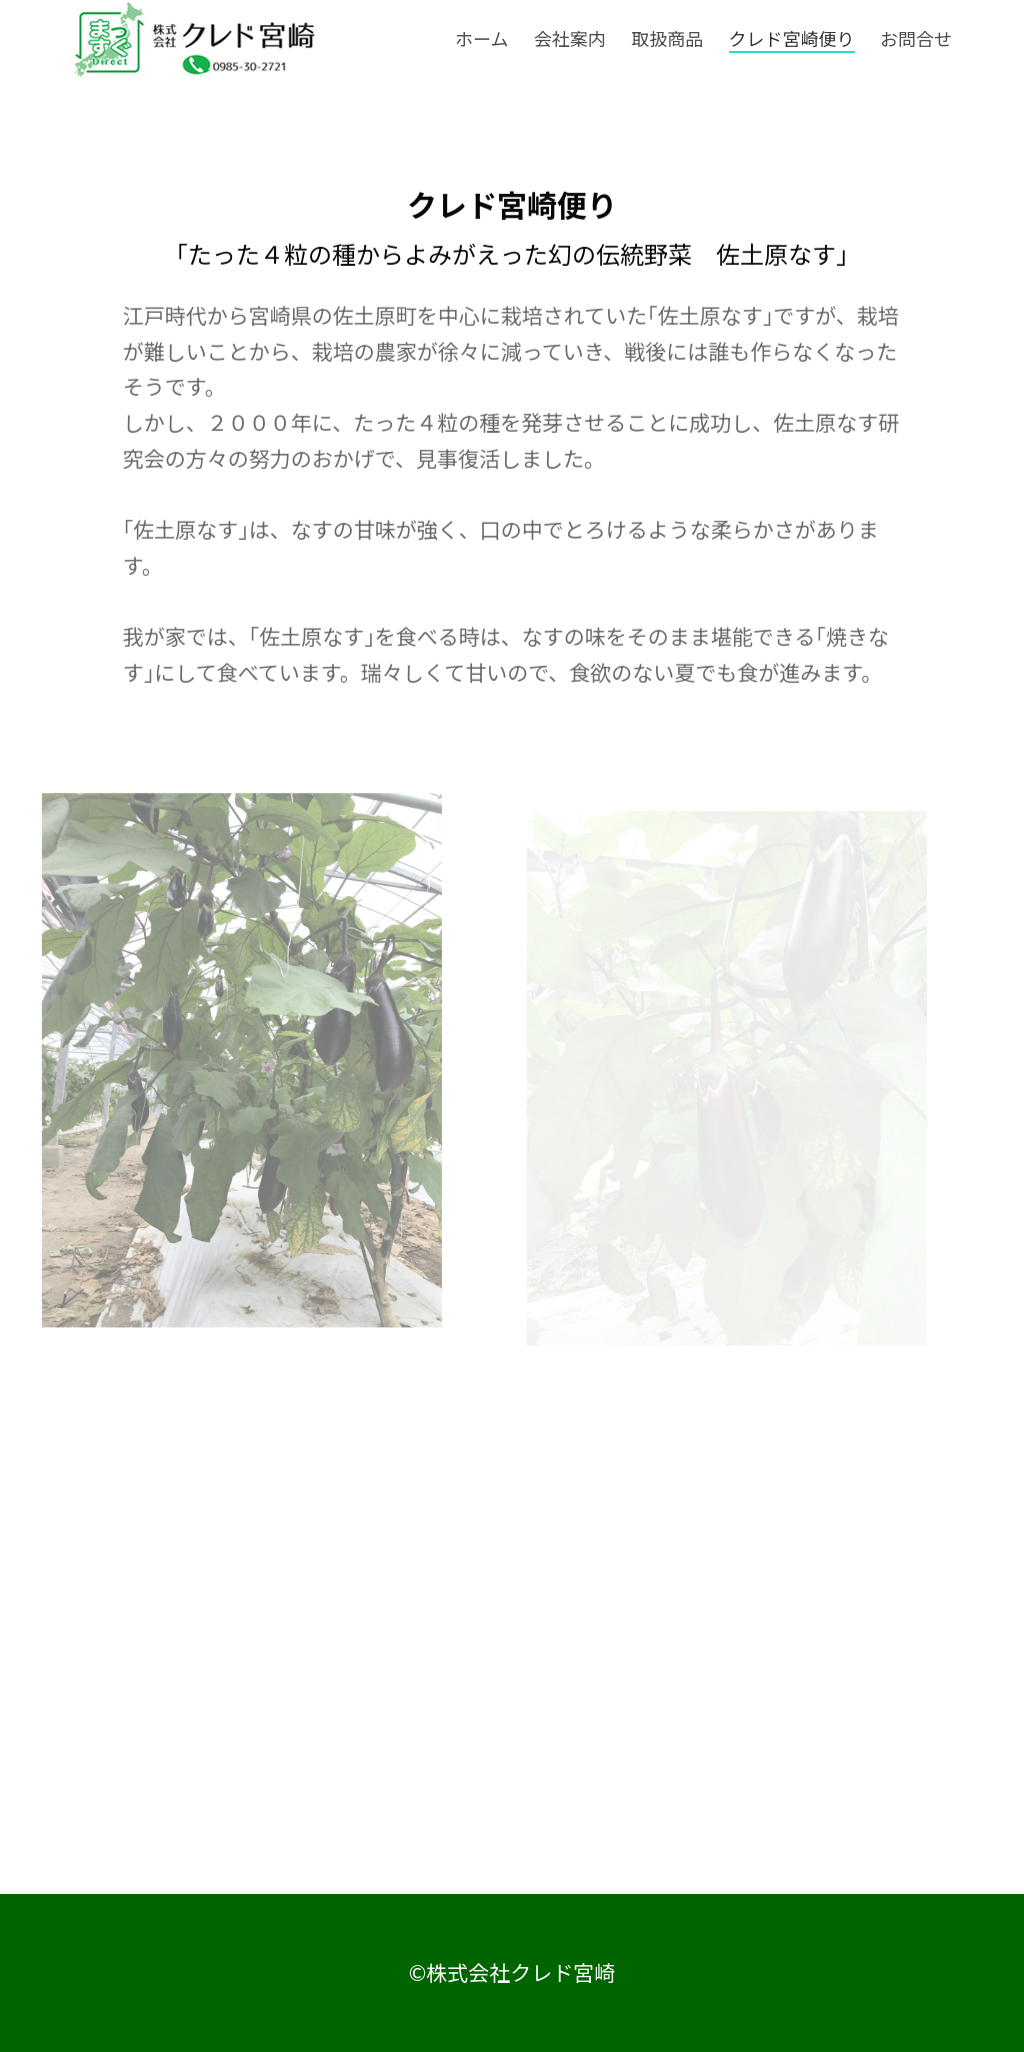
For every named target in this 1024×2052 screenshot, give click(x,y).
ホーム (481, 39)
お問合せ (916, 39)
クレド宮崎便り (792, 39)
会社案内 (570, 39)
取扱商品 (667, 39)
